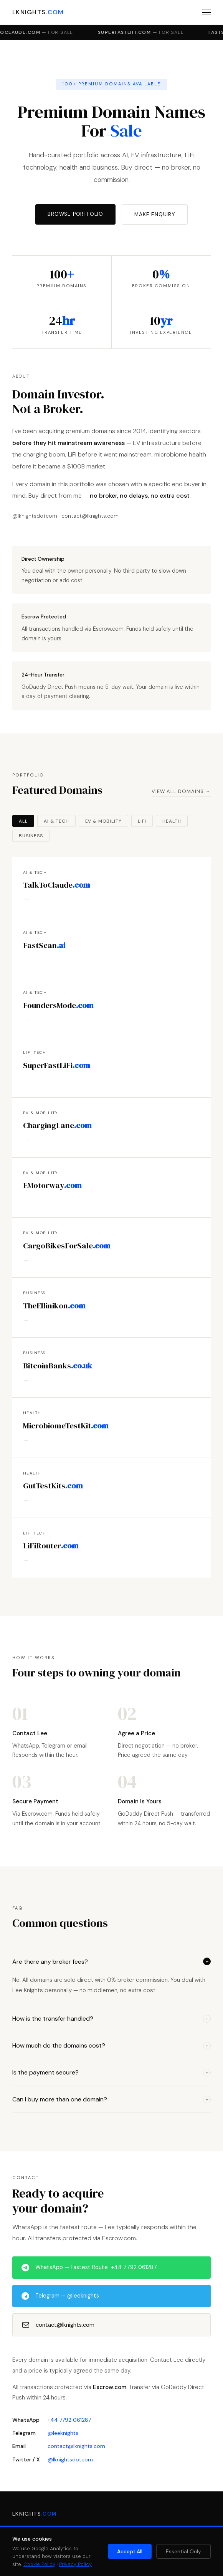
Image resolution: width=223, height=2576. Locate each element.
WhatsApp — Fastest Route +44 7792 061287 (89, 2267)
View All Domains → (181, 791)
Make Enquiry (154, 214)
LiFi (142, 821)
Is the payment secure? (111, 2072)
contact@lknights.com (58, 2325)
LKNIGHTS (38, 12)
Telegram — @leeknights (60, 2296)
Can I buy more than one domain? (111, 2099)
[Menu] (206, 12)
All (23, 821)
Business (31, 836)
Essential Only (183, 2551)
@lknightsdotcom (70, 2459)
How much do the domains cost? (111, 2045)
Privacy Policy (75, 2564)
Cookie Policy (39, 2564)
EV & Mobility (103, 821)
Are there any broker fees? (111, 1962)
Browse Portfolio (75, 214)
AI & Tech (56, 821)
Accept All (129, 2551)
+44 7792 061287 (69, 2419)
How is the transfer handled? (111, 2018)
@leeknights (63, 2432)
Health (171, 821)
